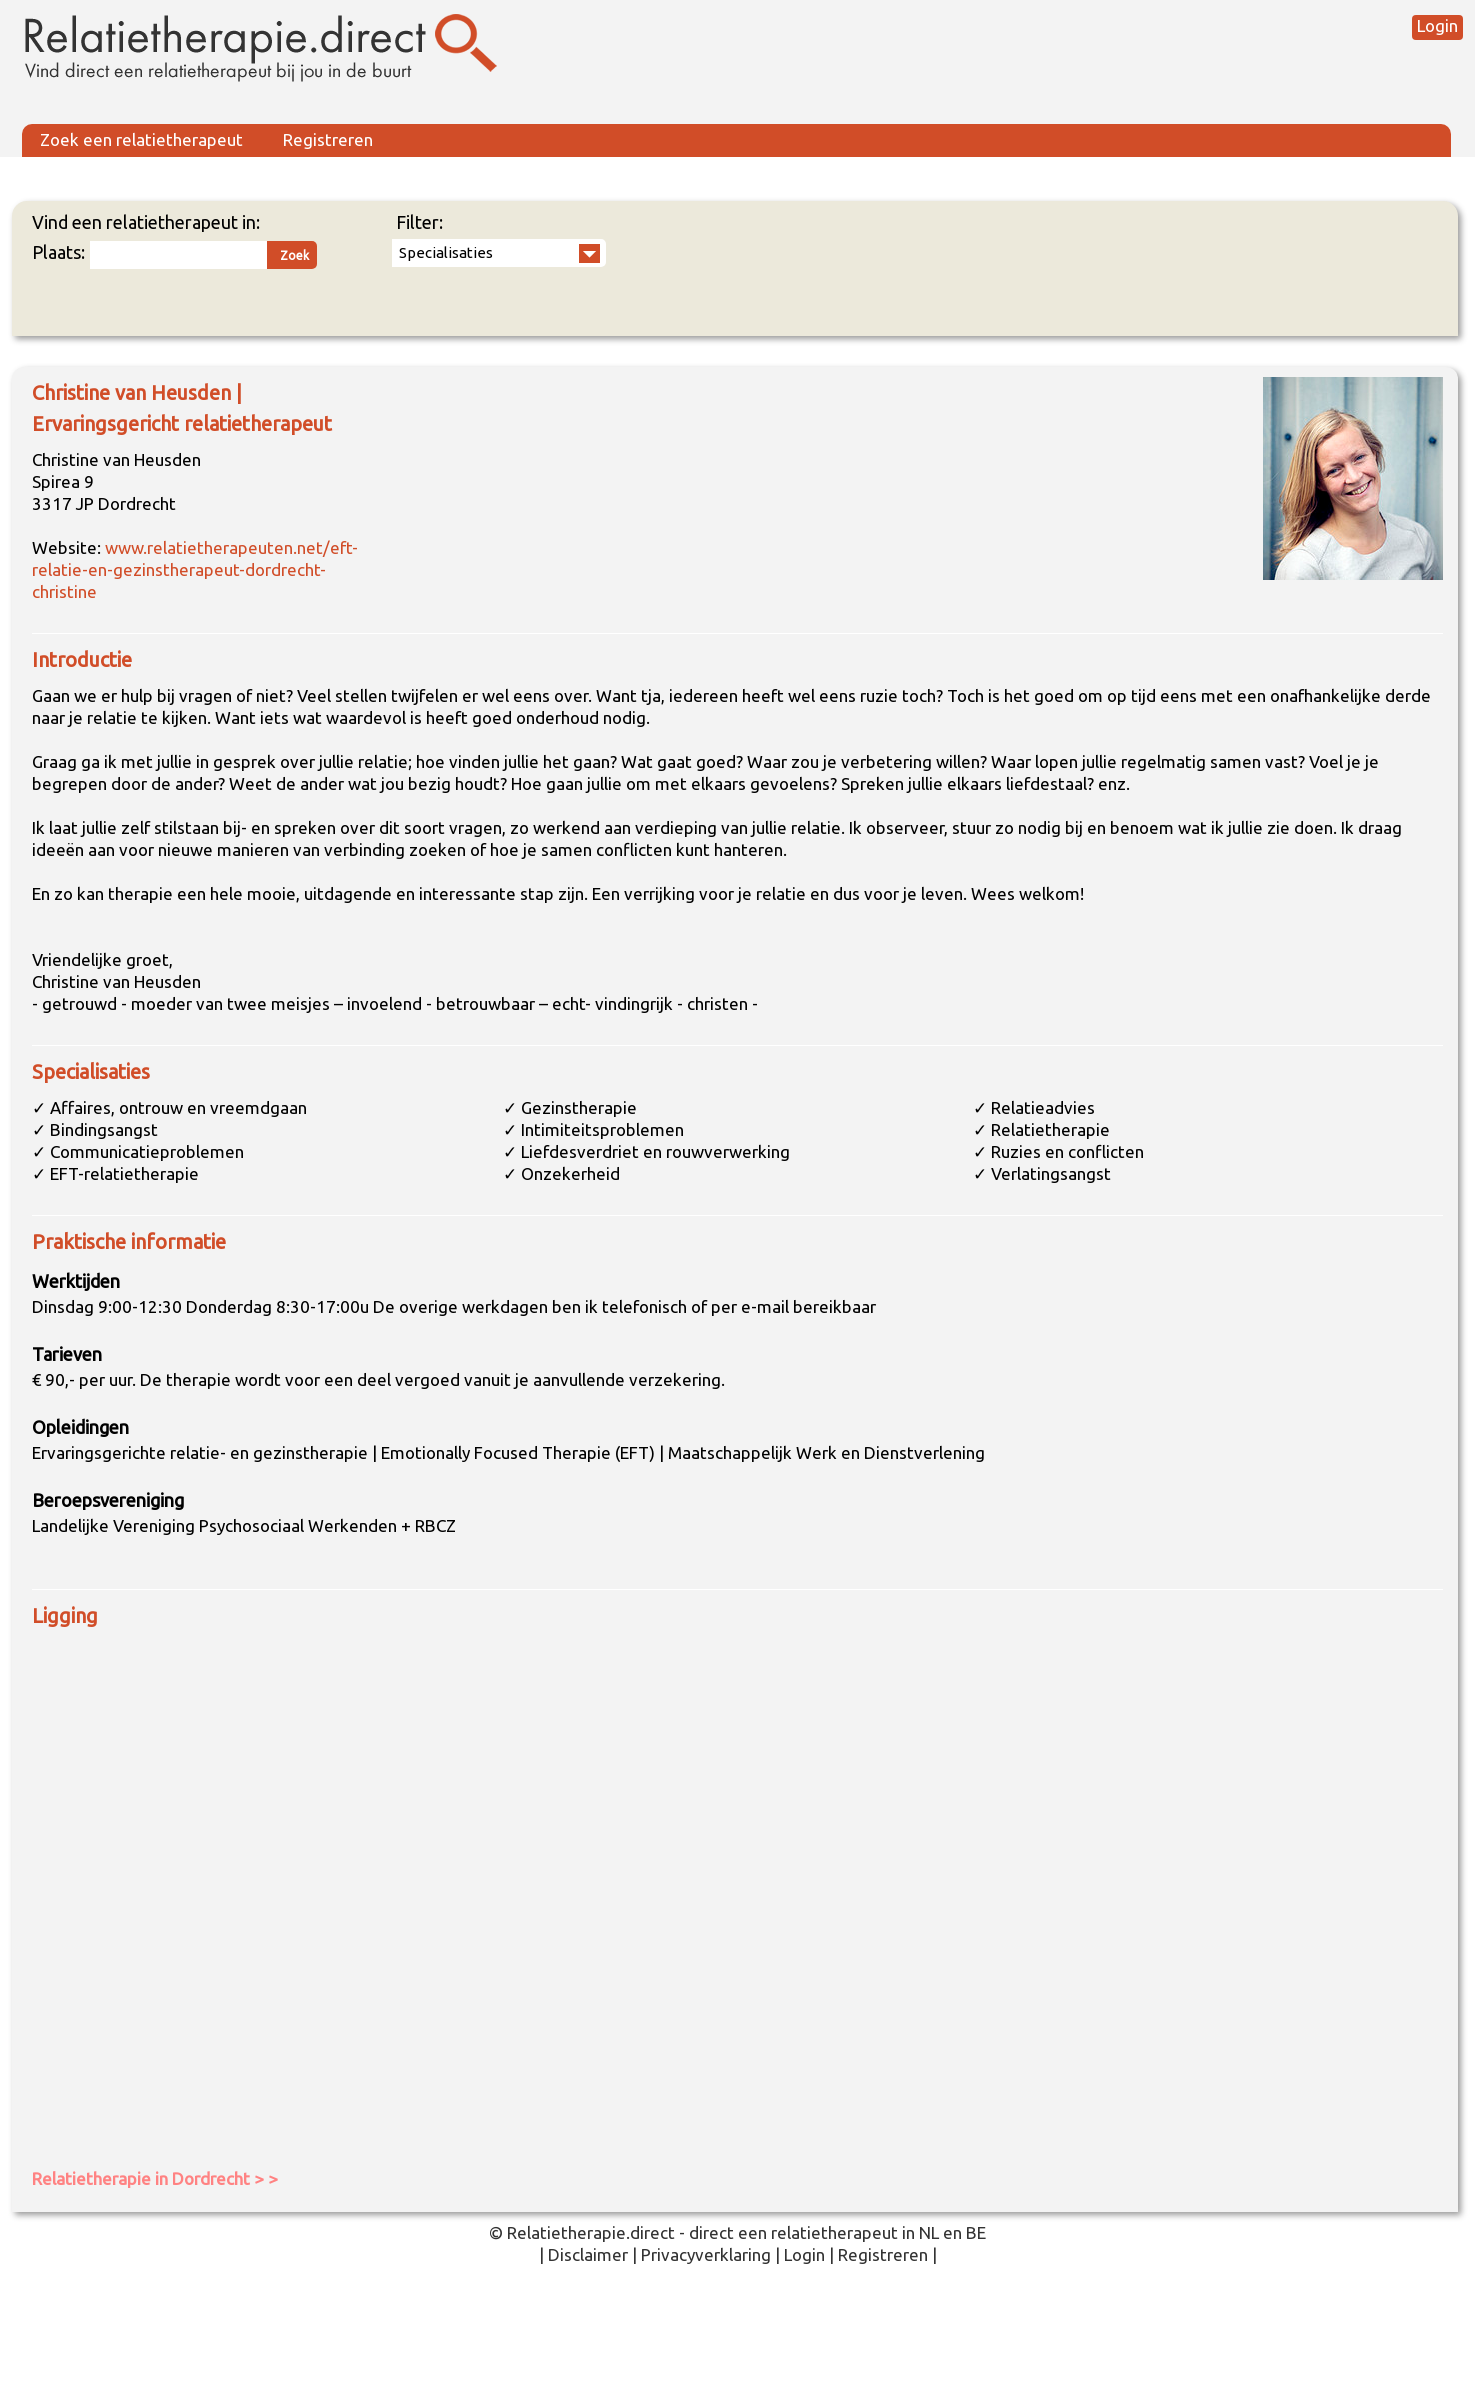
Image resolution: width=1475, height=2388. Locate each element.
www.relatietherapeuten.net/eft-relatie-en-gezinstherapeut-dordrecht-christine (195, 569)
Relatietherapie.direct (591, 2232)
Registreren (328, 139)
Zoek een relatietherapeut (141, 139)
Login (1437, 25)
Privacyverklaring (706, 2254)
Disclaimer (588, 2254)
